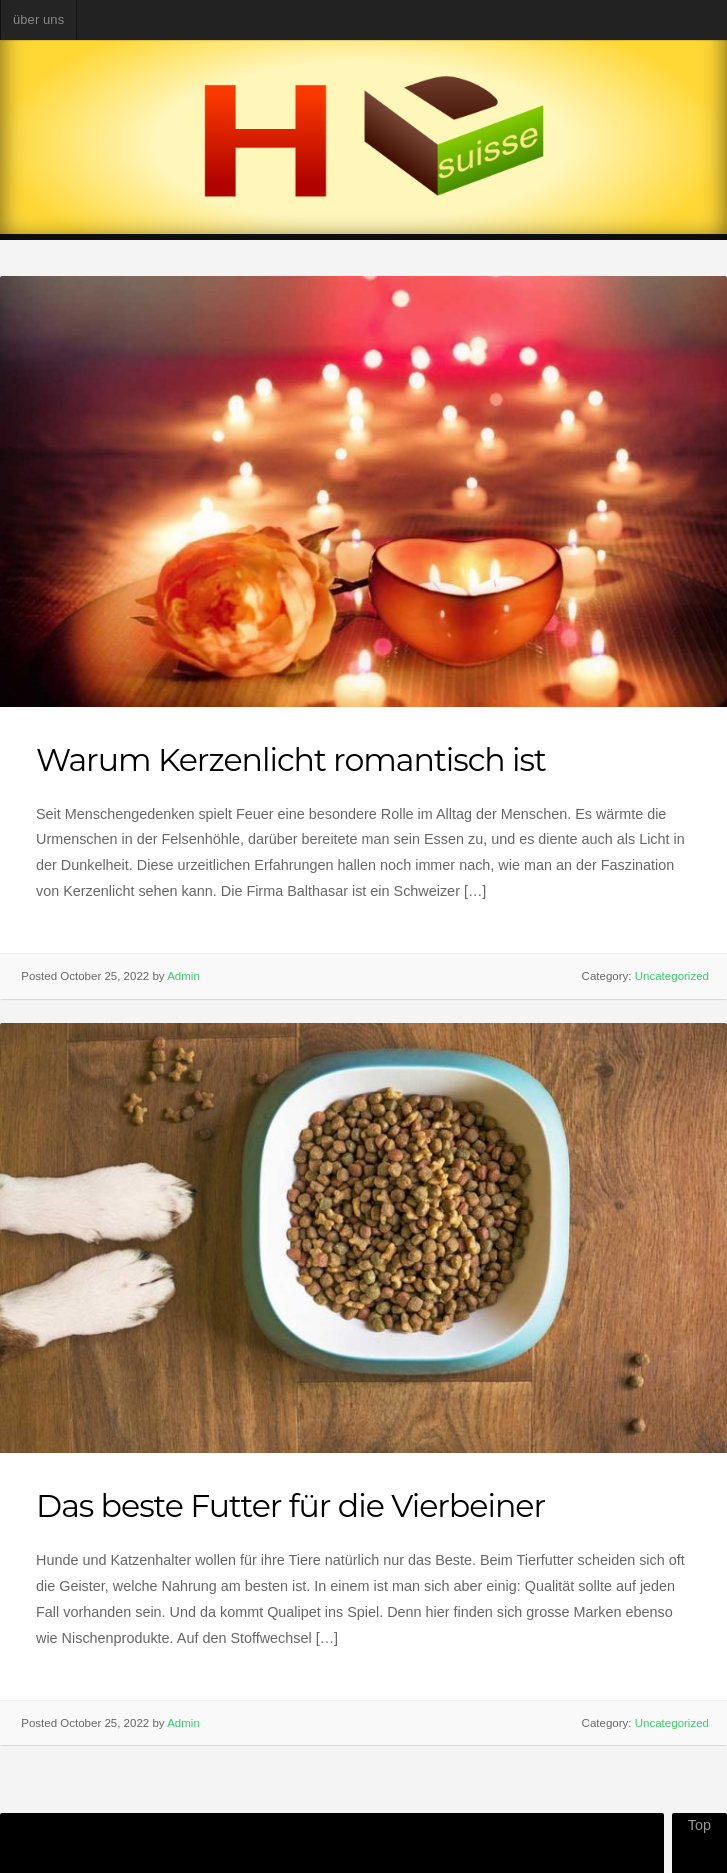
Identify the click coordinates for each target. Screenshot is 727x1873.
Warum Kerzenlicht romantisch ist (291, 759)
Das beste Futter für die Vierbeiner (290, 1505)
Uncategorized (672, 976)
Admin (183, 976)
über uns (38, 19)
